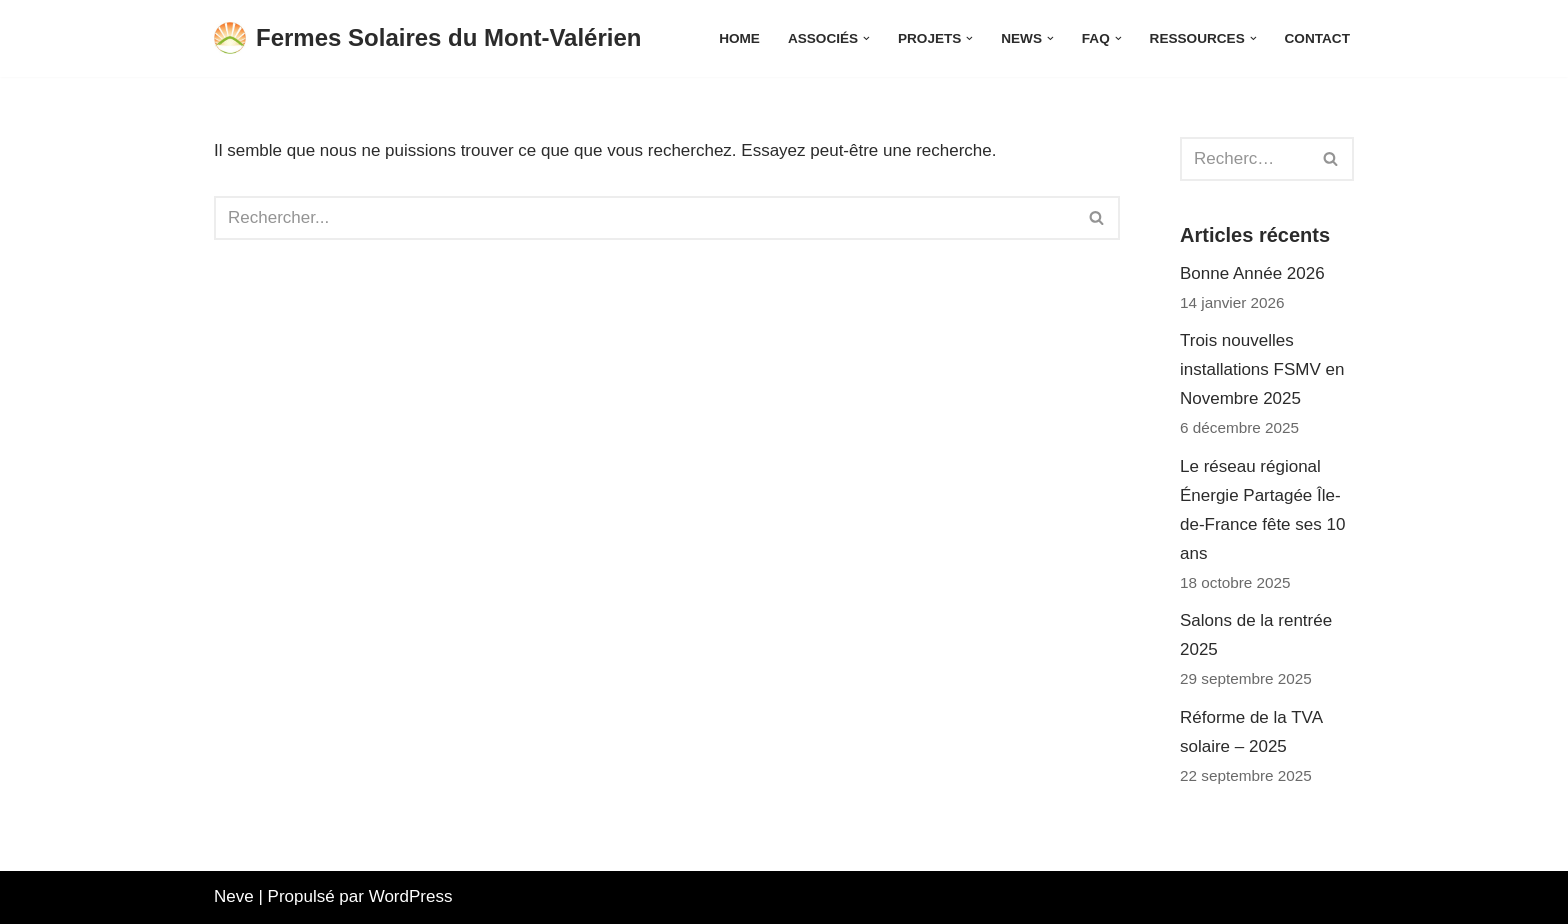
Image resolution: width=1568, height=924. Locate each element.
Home (739, 38)
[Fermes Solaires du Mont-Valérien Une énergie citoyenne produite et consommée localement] (427, 38)
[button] (866, 38)
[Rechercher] (644, 218)
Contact (1317, 38)
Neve (234, 896)
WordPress (411, 896)
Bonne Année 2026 (1252, 273)
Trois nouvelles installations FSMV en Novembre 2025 (1262, 369)
